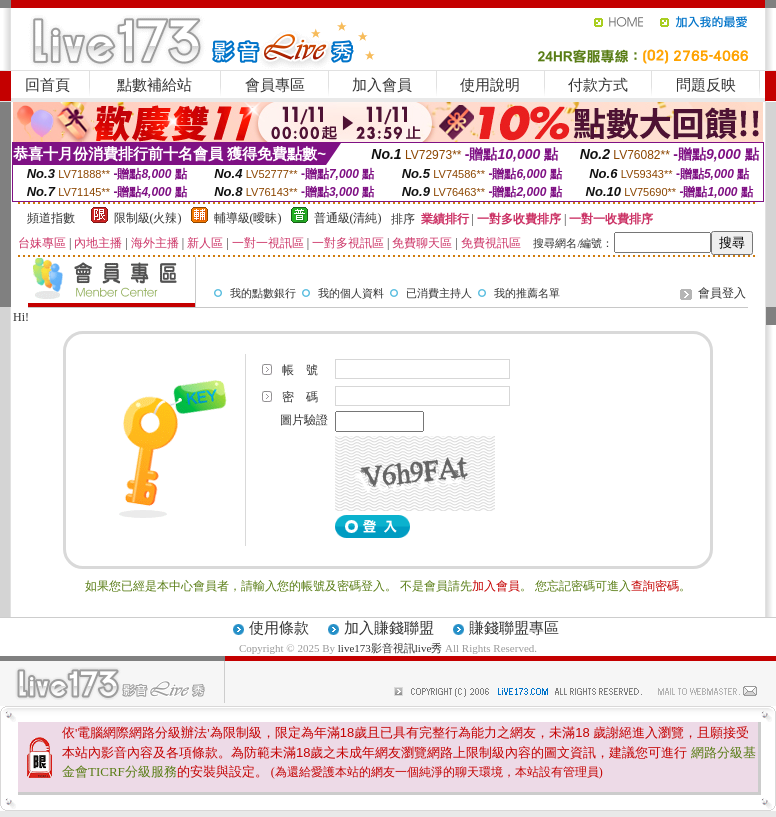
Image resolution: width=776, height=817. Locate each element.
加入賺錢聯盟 (389, 628)
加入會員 (382, 85)
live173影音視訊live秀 (390, 648)
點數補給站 (154, 85)
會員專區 (275, 85)
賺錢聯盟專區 (514, 628)
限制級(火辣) (148, 218)
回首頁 (47, 85)
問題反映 (706, 85)
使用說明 (490, 85)
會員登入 (722, 293)
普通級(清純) (348, 218)
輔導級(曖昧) (248, 218)
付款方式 (598, 85)
